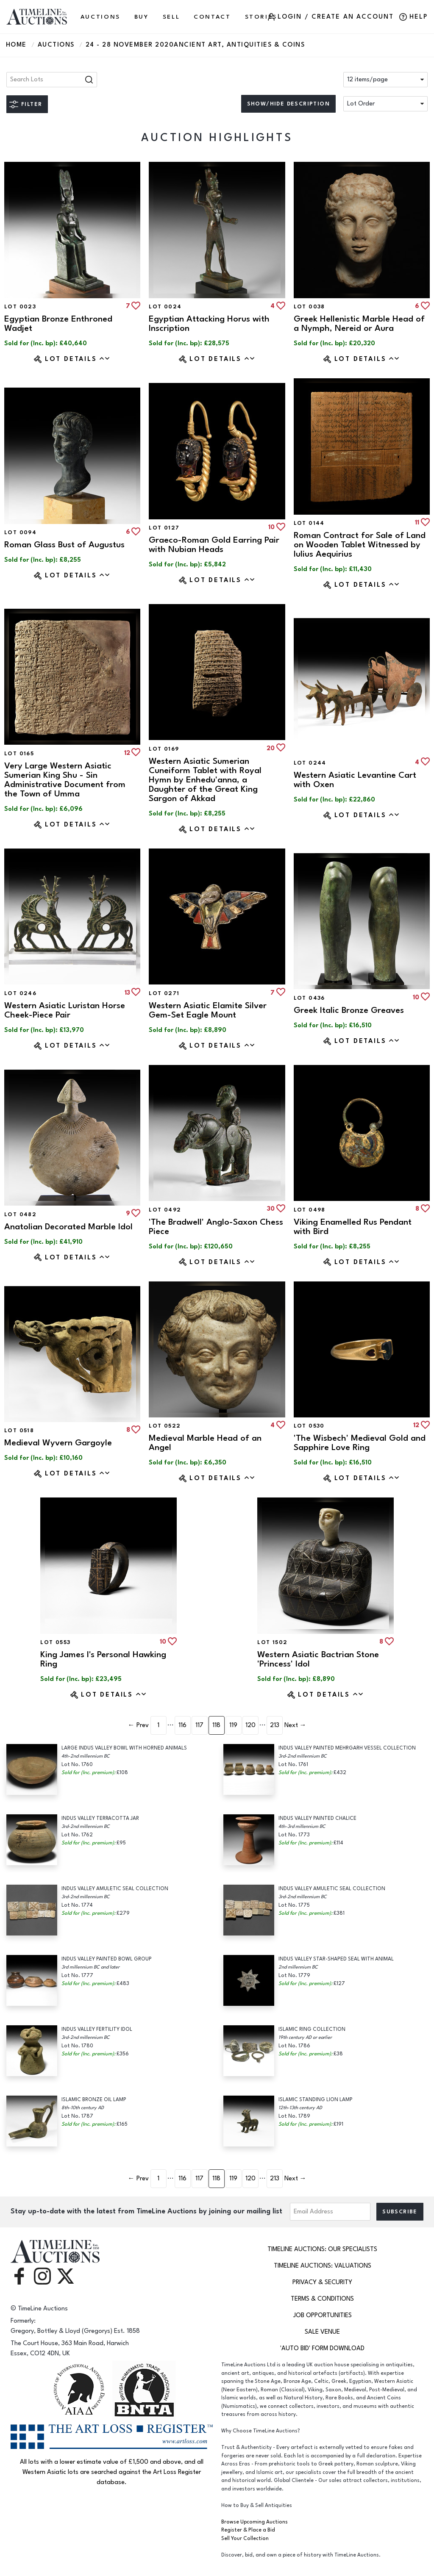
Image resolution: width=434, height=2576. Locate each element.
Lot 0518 (19, 1431)
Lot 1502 (272, 1642)
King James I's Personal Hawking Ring (103, 1659)
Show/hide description (288, 104)
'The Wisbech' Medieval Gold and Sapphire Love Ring (360, 1442)
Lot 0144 (309, 523)
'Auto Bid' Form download (322, 2348)
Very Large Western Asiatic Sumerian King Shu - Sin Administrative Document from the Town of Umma (64, 780)
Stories (261, 17)
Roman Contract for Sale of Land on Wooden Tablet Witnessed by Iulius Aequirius (360, 544)
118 (216, 1725)
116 (182, 1725)
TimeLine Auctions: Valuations (322, 2265)
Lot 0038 (309, 307)
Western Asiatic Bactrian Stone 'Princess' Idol (318, 1659)
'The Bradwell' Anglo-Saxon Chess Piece (216, 1226)
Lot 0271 (164, 993)
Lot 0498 (310, 1210)
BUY (141, 17)
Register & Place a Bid (248, 2530)
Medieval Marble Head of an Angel (205, 1442)
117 (199, 1725)
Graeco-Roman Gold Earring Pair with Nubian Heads (214, 544)
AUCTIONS (100, 17)
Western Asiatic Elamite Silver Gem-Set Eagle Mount (208, 1010)
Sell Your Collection (245, 2538)
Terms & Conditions (322, 2298)
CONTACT (212, 17)
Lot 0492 (165, 1210)
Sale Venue (322, 2331)
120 (250, 1725)
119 (233, 1725)
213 (274, 1725)
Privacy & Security (322, 2282)
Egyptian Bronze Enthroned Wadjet (58, 323)
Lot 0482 (20, 1214)
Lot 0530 (309, 1426)
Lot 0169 (164, 749)
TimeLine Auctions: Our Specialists (322, 2249)
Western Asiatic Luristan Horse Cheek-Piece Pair (64, 1010)
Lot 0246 (20, 993)
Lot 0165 (19, 754)
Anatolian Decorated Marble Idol (68, 1226)
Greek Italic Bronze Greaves (349, 1010)
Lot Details (78, 359)
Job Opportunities (322, 2315)
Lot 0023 (20, 307)
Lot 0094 (20, 532)
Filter (31, 104)
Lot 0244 (310, 763)
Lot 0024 (165, 307)
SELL (171, 17)
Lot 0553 (55, 1642)
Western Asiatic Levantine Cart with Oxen (355, 779)
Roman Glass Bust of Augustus (64, 544)
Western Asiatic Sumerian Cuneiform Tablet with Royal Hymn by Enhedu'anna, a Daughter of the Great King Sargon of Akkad (205, 779)
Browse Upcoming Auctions (254, 2522)
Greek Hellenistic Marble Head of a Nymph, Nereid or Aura (359, 323)
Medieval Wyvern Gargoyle (58, 1442)
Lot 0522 (165, 1426)
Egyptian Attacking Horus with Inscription (209, 323)
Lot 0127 (164, 528)
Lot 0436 (309, 998)
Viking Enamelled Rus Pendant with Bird (353, 1226)
